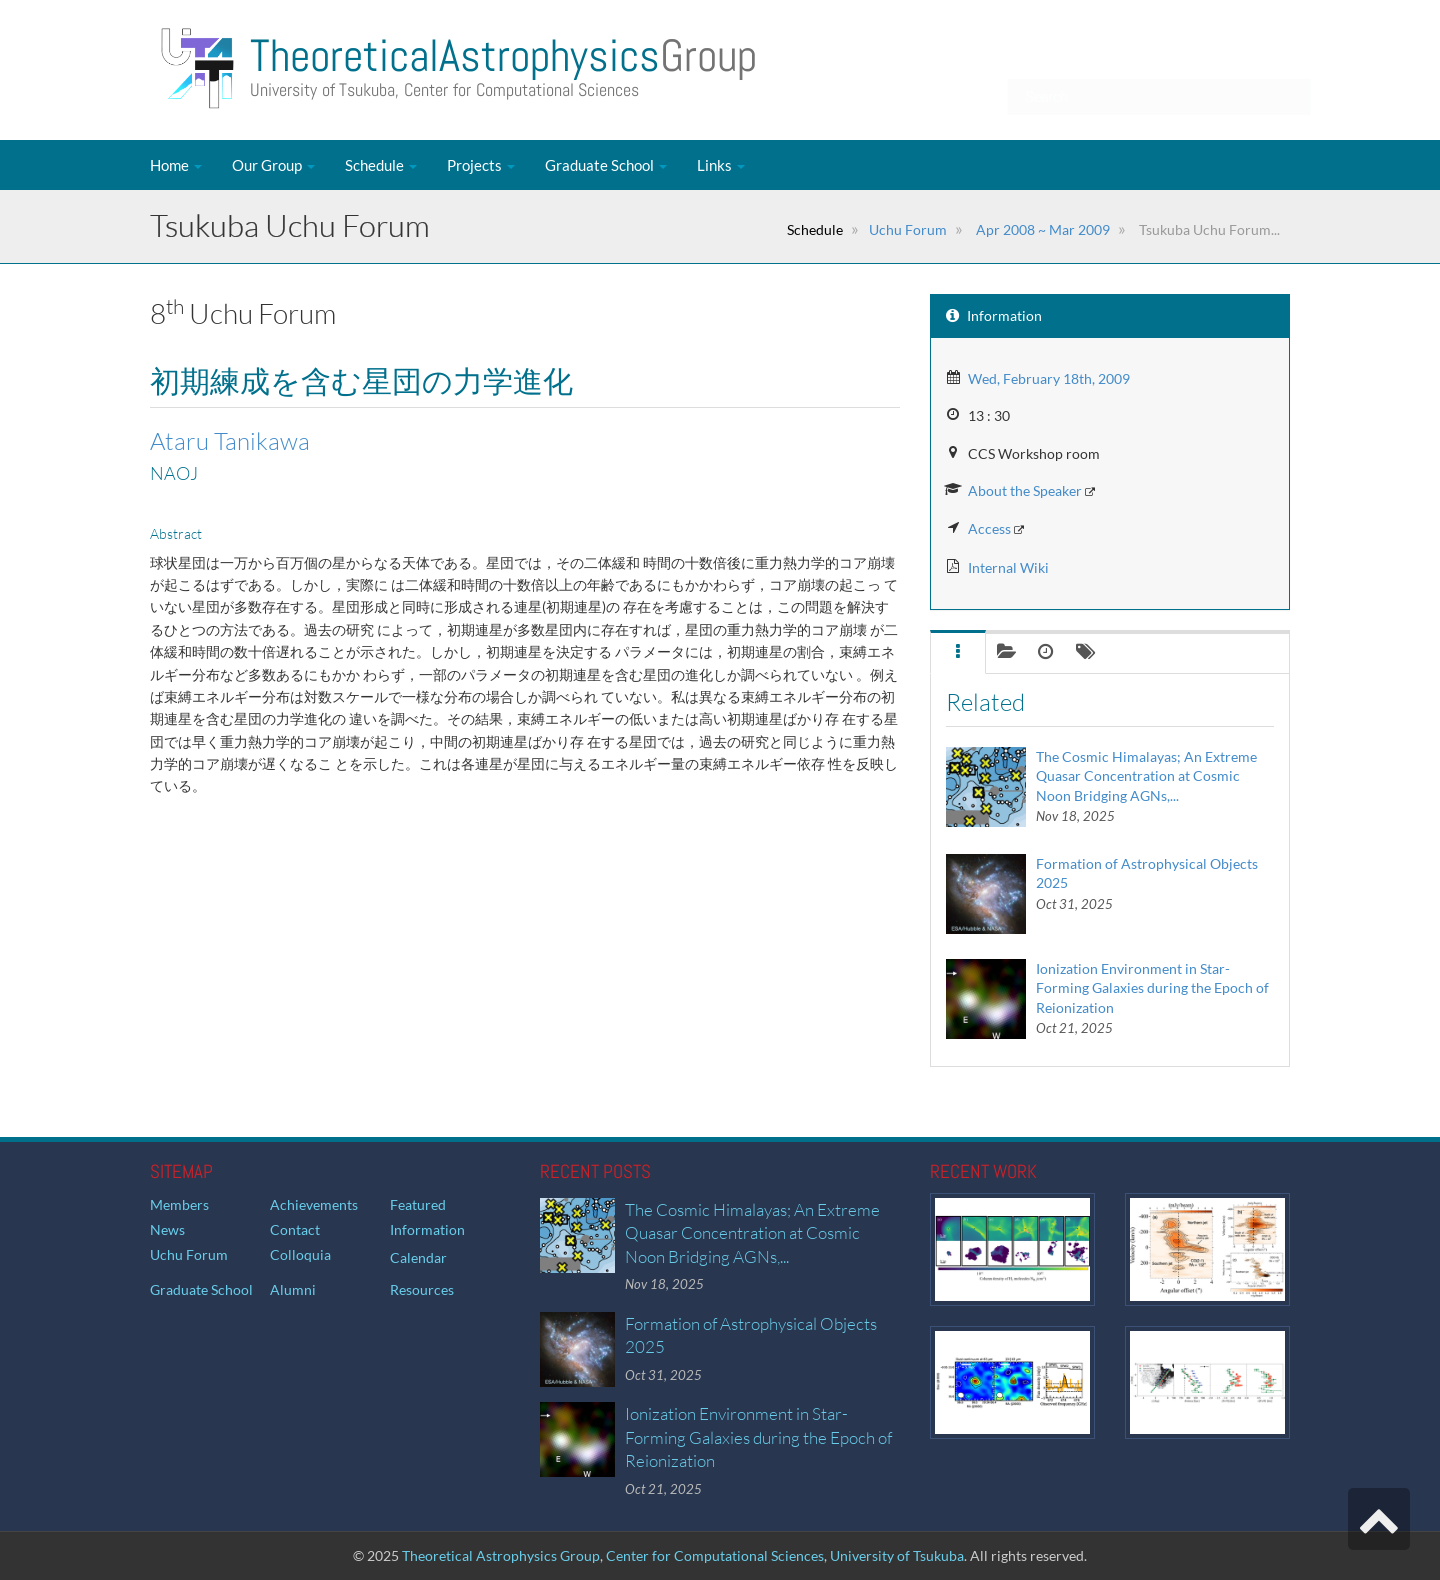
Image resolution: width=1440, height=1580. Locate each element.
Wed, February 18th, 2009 (1049, 378)
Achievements (314, 1204)
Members (179, 1204)
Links (721, 165)
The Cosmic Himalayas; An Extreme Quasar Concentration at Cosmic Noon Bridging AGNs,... (1146, 776)
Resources (422, 1289)
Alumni (293, 1289)
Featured (418, 1204)
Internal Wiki (1008, 567)
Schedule (381, 165)
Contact (295, 1229)
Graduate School (606, 165)
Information (427, 1229)
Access (989, 528)
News (167, 1229)
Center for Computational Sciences (715, 1555)
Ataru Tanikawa (230, 441)
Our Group (273, 165)
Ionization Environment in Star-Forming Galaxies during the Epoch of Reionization (1152, 988)
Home (176, 165)
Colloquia (300, 1254)
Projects (481, 165)
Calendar (418, 1257)
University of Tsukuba (897, 1555)
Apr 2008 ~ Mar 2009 (1041, 229)
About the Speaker (1025, 490)
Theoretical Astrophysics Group (501, 1555)
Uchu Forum (908, 229)
